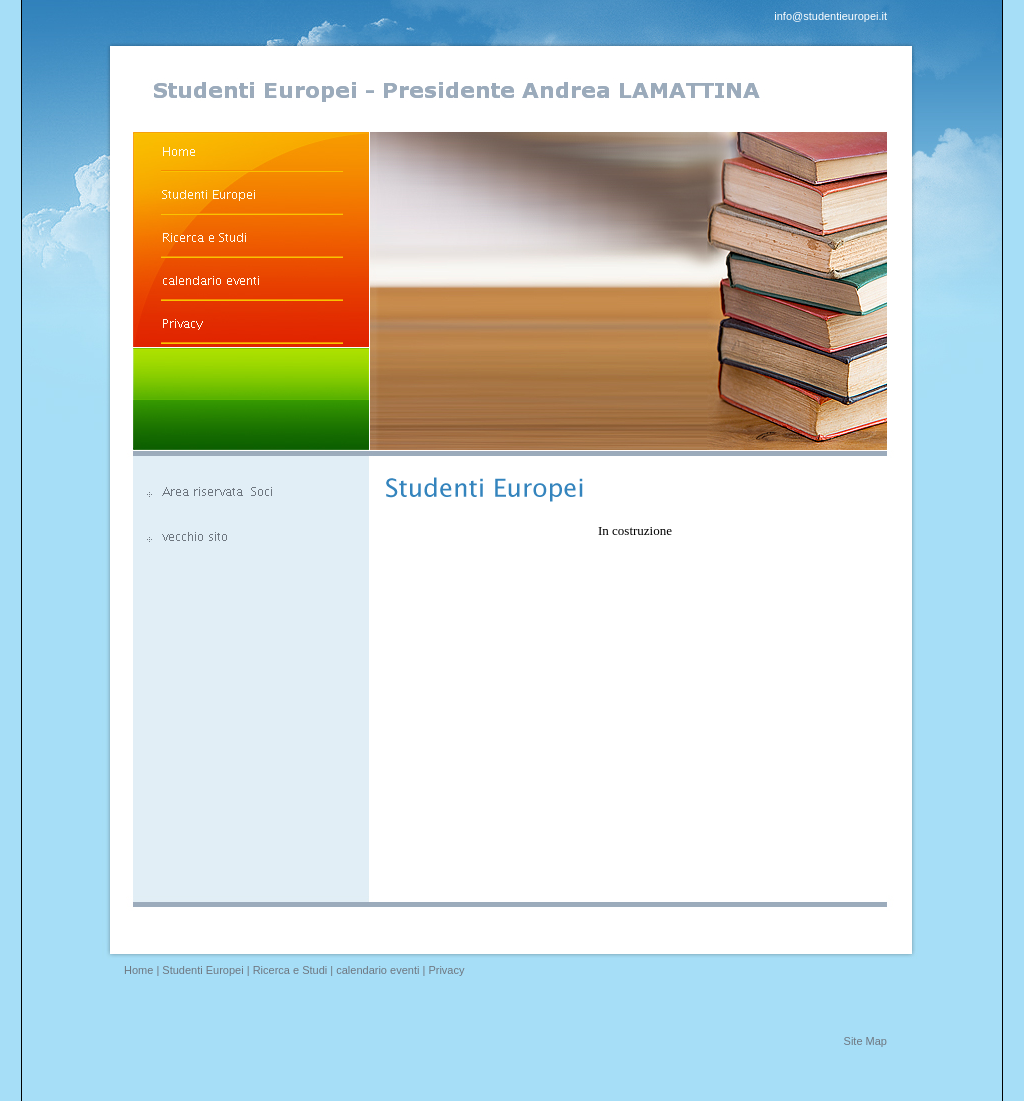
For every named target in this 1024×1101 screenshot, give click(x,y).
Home (138, 970)
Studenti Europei (202, 970)
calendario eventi (377, 970)
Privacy (446, 970)
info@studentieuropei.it (830, 16)
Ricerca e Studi (290, 970)
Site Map (865, 1041)
